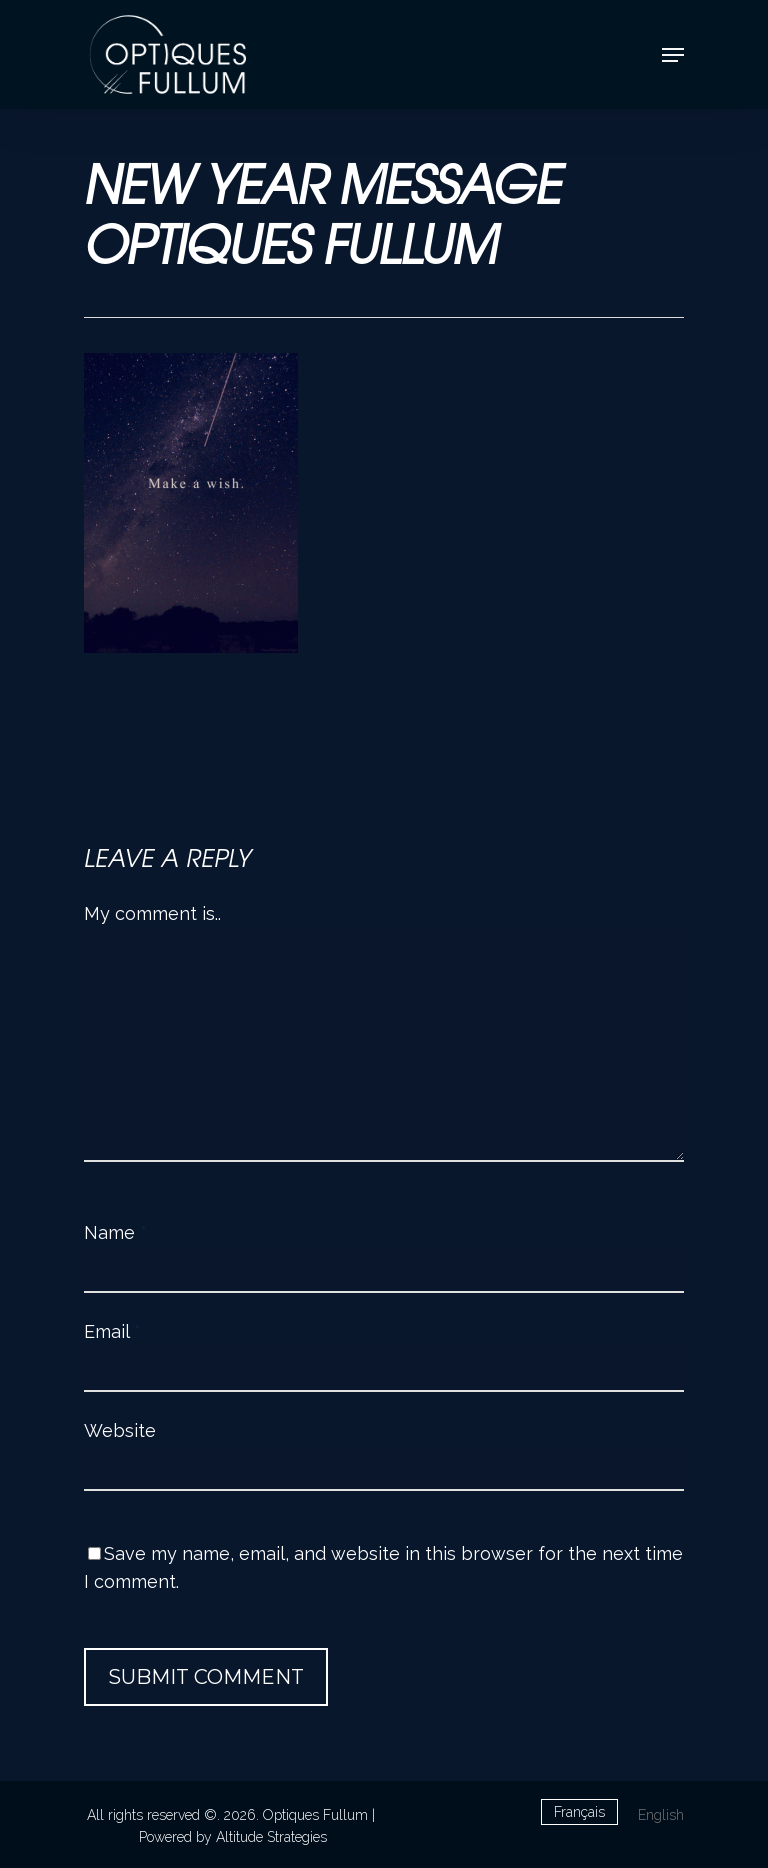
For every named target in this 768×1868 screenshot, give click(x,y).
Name (115, 1232)
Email (112, 1331)
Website (120, 1430)
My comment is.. (152, 913)
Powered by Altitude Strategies (233, 1837)
